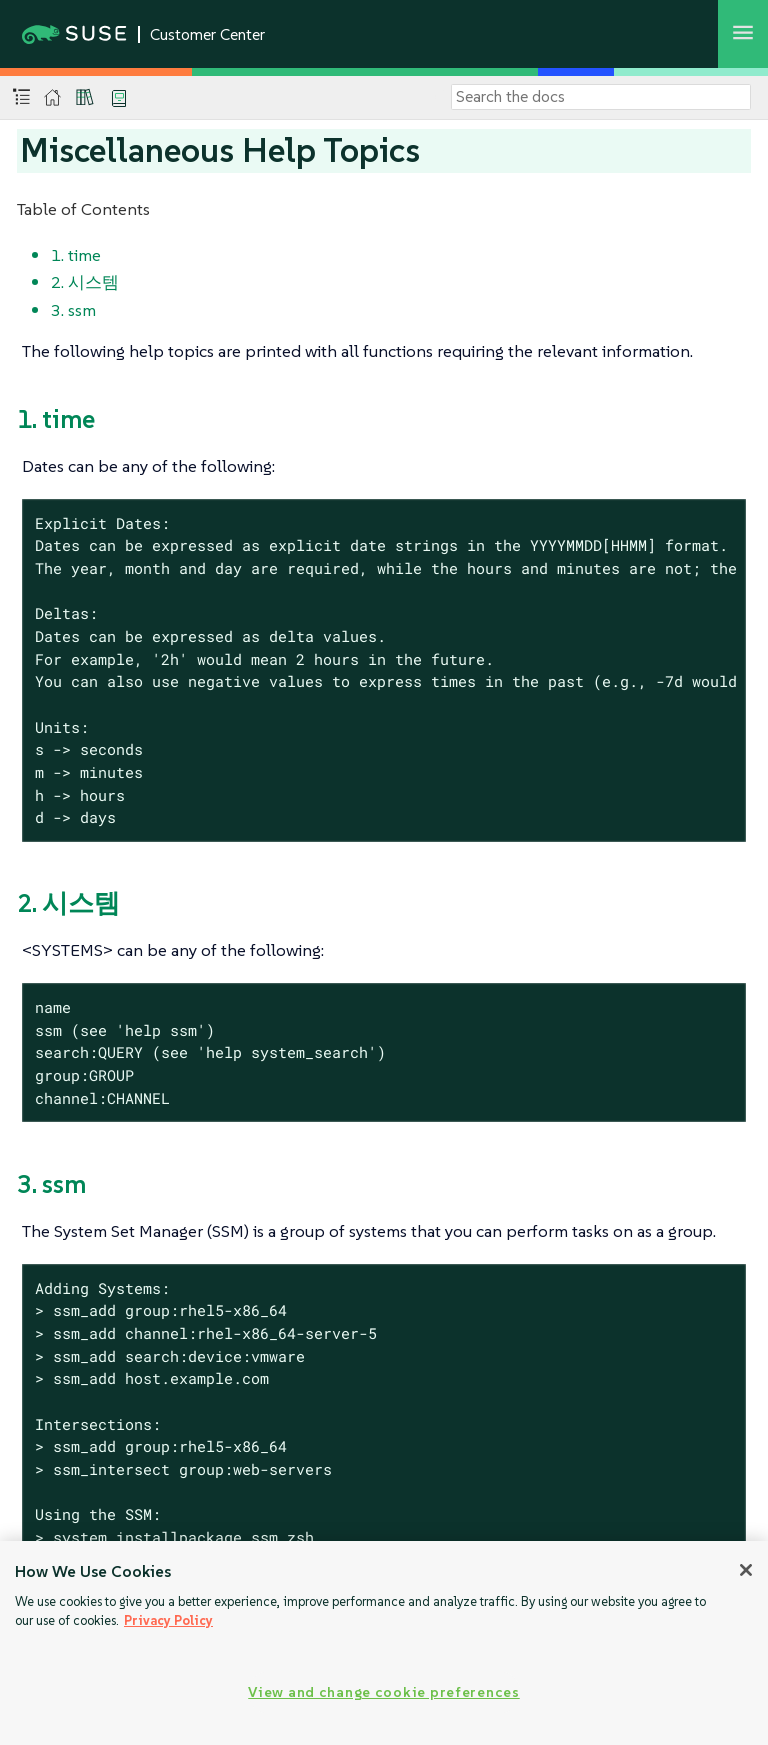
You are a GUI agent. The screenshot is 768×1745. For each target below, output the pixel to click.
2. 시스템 (85, 282)
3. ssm (73, 310)
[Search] (601, 97)
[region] (384, 1643)
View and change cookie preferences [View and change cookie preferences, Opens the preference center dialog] (383, 1692)
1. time (76, 255)
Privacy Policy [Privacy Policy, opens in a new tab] (168, 1620)
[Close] (746, 1570)
